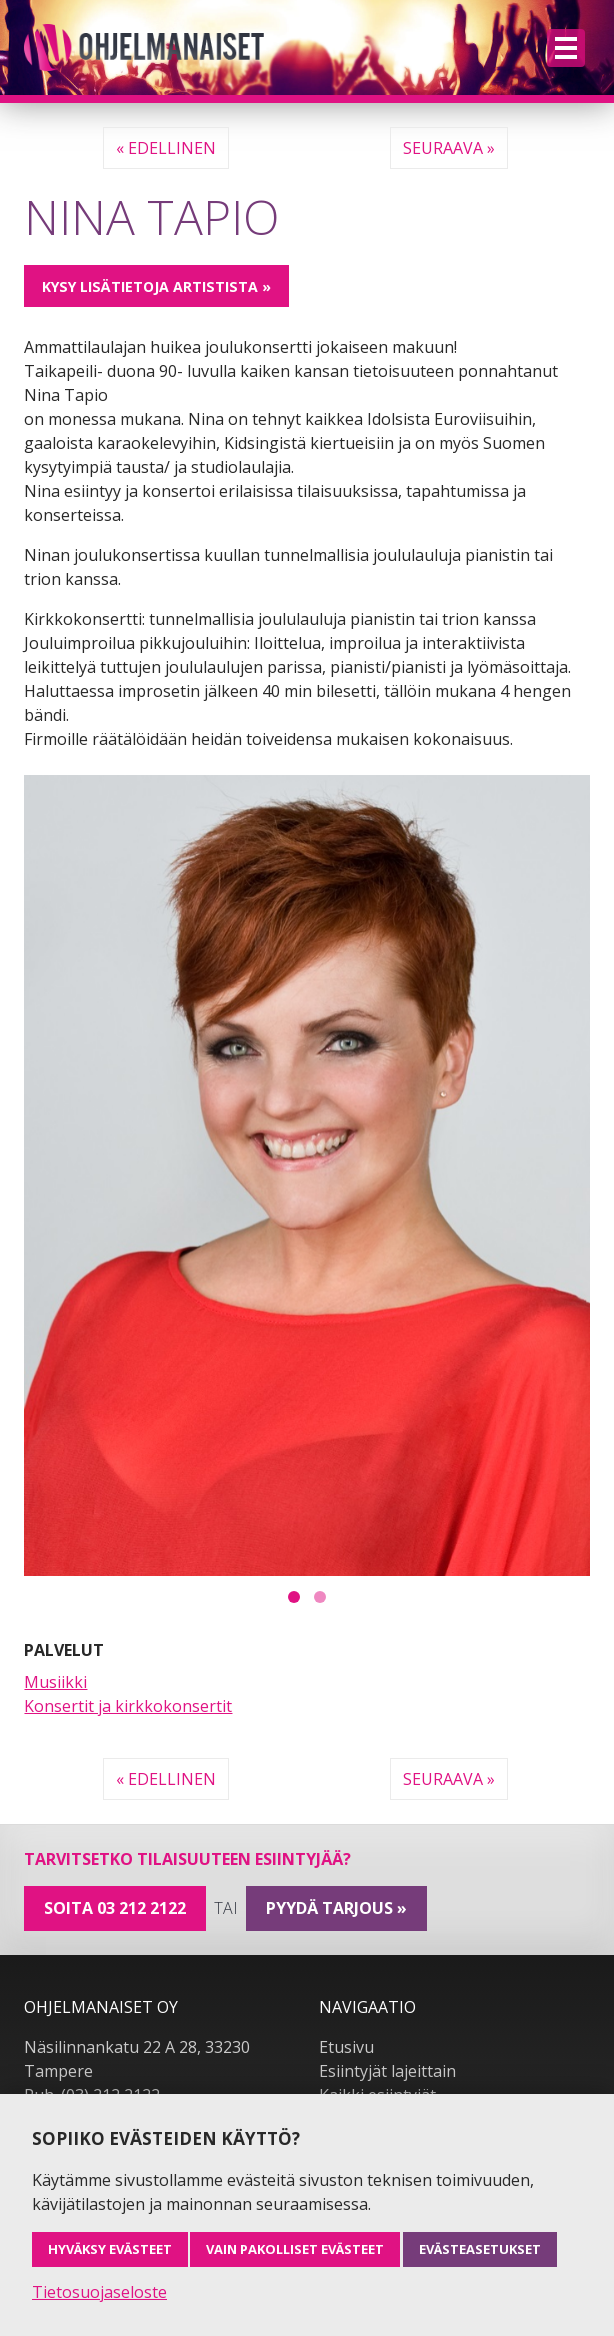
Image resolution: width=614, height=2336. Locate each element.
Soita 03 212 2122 (115, 1908)
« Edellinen (166, 148)
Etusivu (346, 2047)
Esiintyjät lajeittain (387, 2071)
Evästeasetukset (480, 2249)
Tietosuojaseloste (99, 2292)
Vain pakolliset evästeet (295, 2249)
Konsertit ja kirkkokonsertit (128, 1706)
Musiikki (55, 1682)
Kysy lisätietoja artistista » (156, 286)
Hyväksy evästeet (110, 2249)
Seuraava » (449, 148)
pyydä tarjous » (336, 1908)
